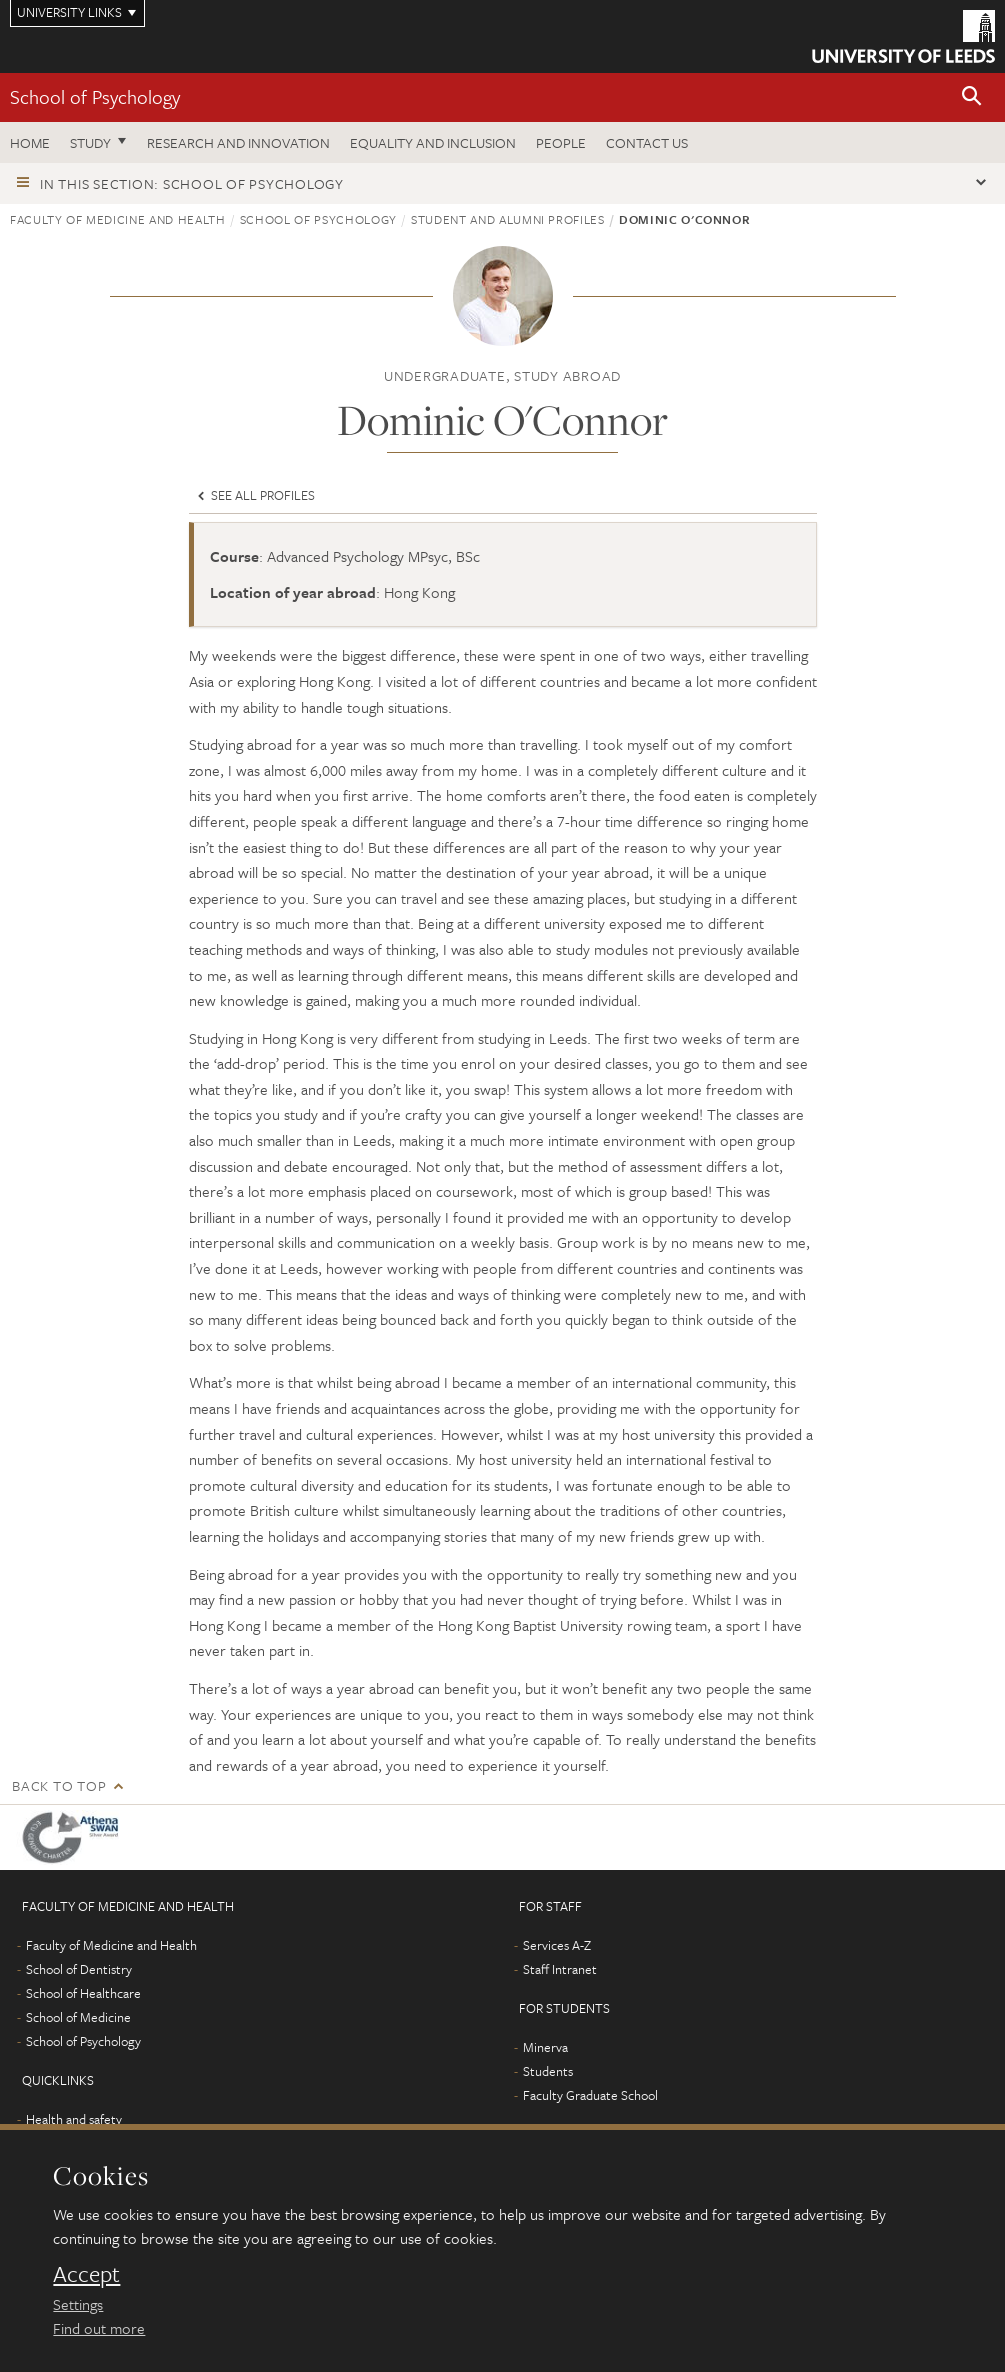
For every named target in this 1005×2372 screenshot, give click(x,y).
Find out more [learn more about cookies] (99, 2328)
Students (548, 2071)
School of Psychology (95, 96)
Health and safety (74, 2119)
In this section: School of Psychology (192, 183)
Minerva (545, 2047)
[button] (972, 97)
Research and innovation (238, 142)
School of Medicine (78, 2017)
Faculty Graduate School (590, 2095)
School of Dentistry (79, 1969)
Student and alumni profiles (508, 219)
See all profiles (254, 495)
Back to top (59, 1785)
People (561, 142)
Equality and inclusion (433, 142)
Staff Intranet (560, 1969)
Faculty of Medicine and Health (118, 219)
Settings (78, 2304)
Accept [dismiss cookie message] (86, 2274)
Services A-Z (557, 1945)
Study (90, 142)
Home (30, 142)
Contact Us (647, 142)
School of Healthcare (83, 1993)
